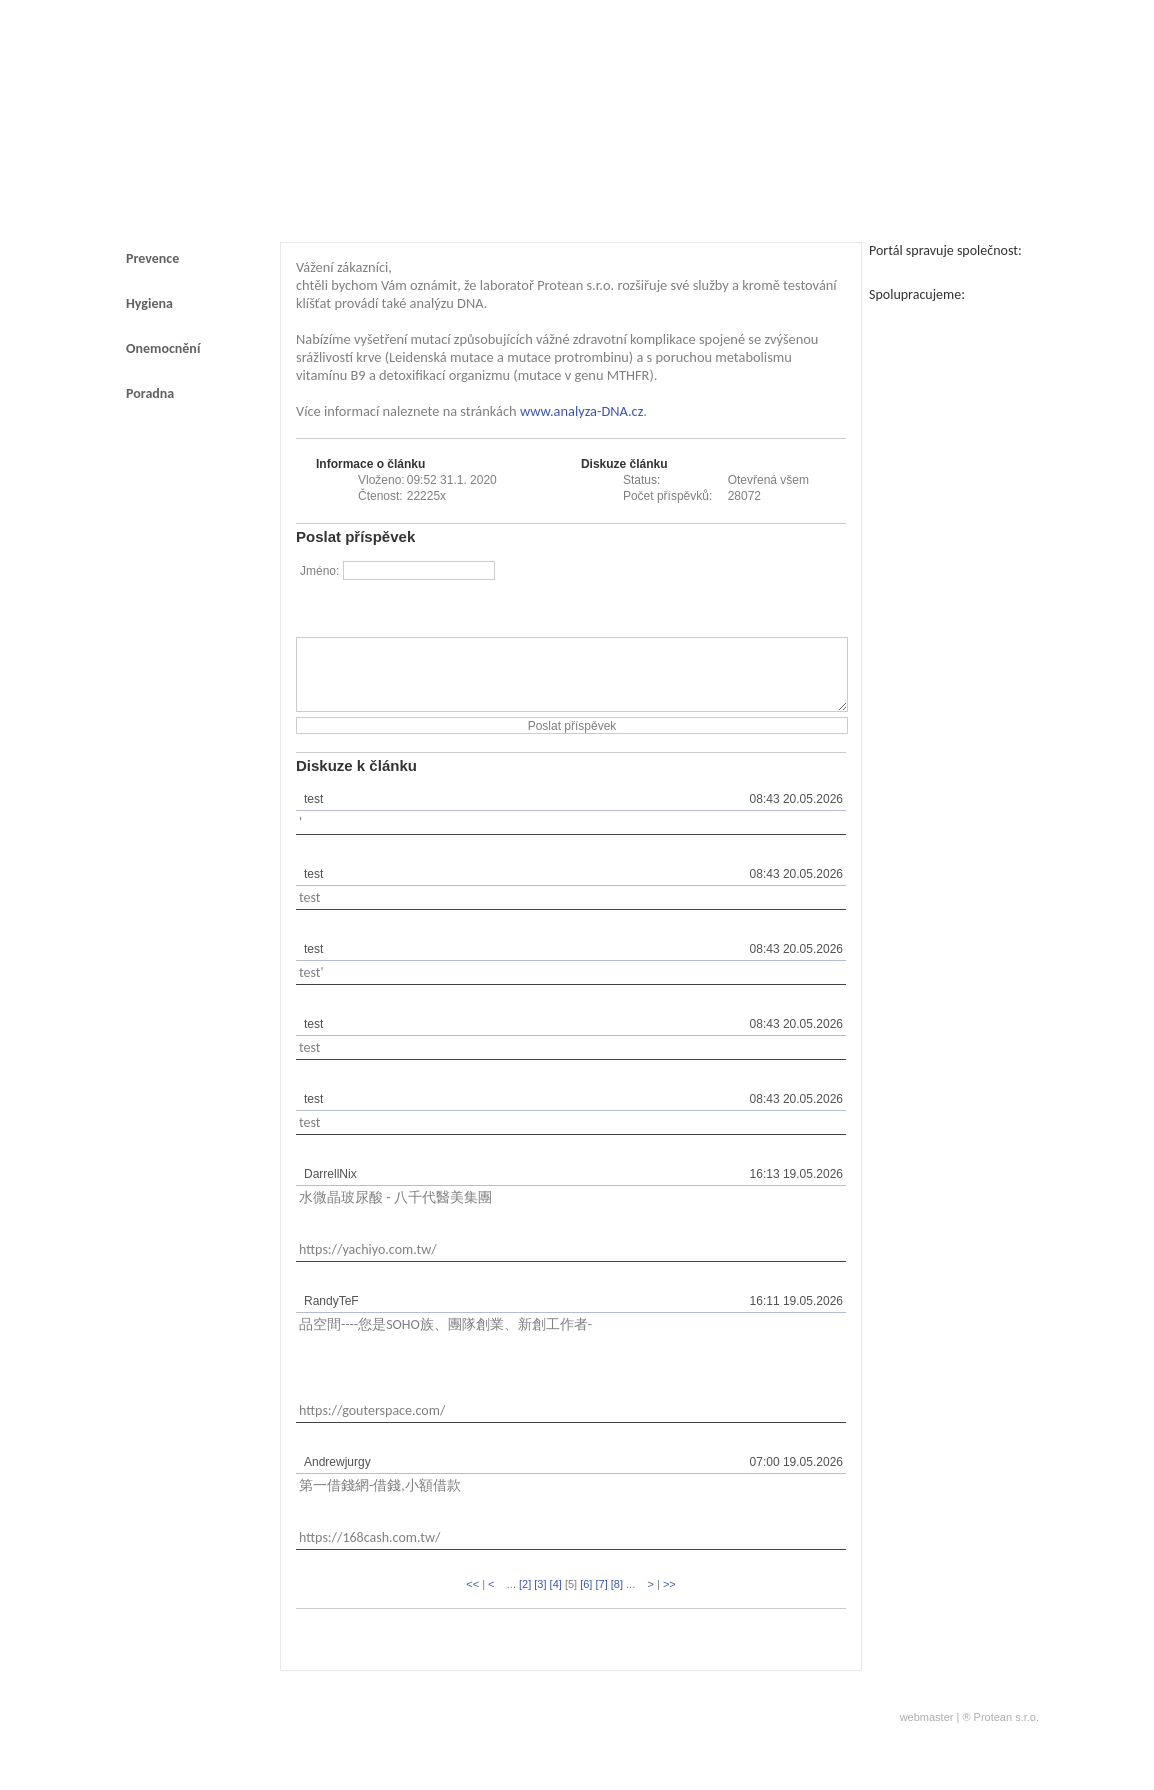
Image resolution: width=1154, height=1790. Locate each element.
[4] (556, 1599)
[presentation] (694, 598)
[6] (586, 1599)
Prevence (152, 258)
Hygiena (149, 303)
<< (472, 1599)
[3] (540, 1599)
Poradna (150, 393)
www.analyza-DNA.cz (581, 411)
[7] (601, 1599)
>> (669, 1599)
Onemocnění (163, 348)
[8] (617, 1599)
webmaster (927, 1732)
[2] (525, 1599)
